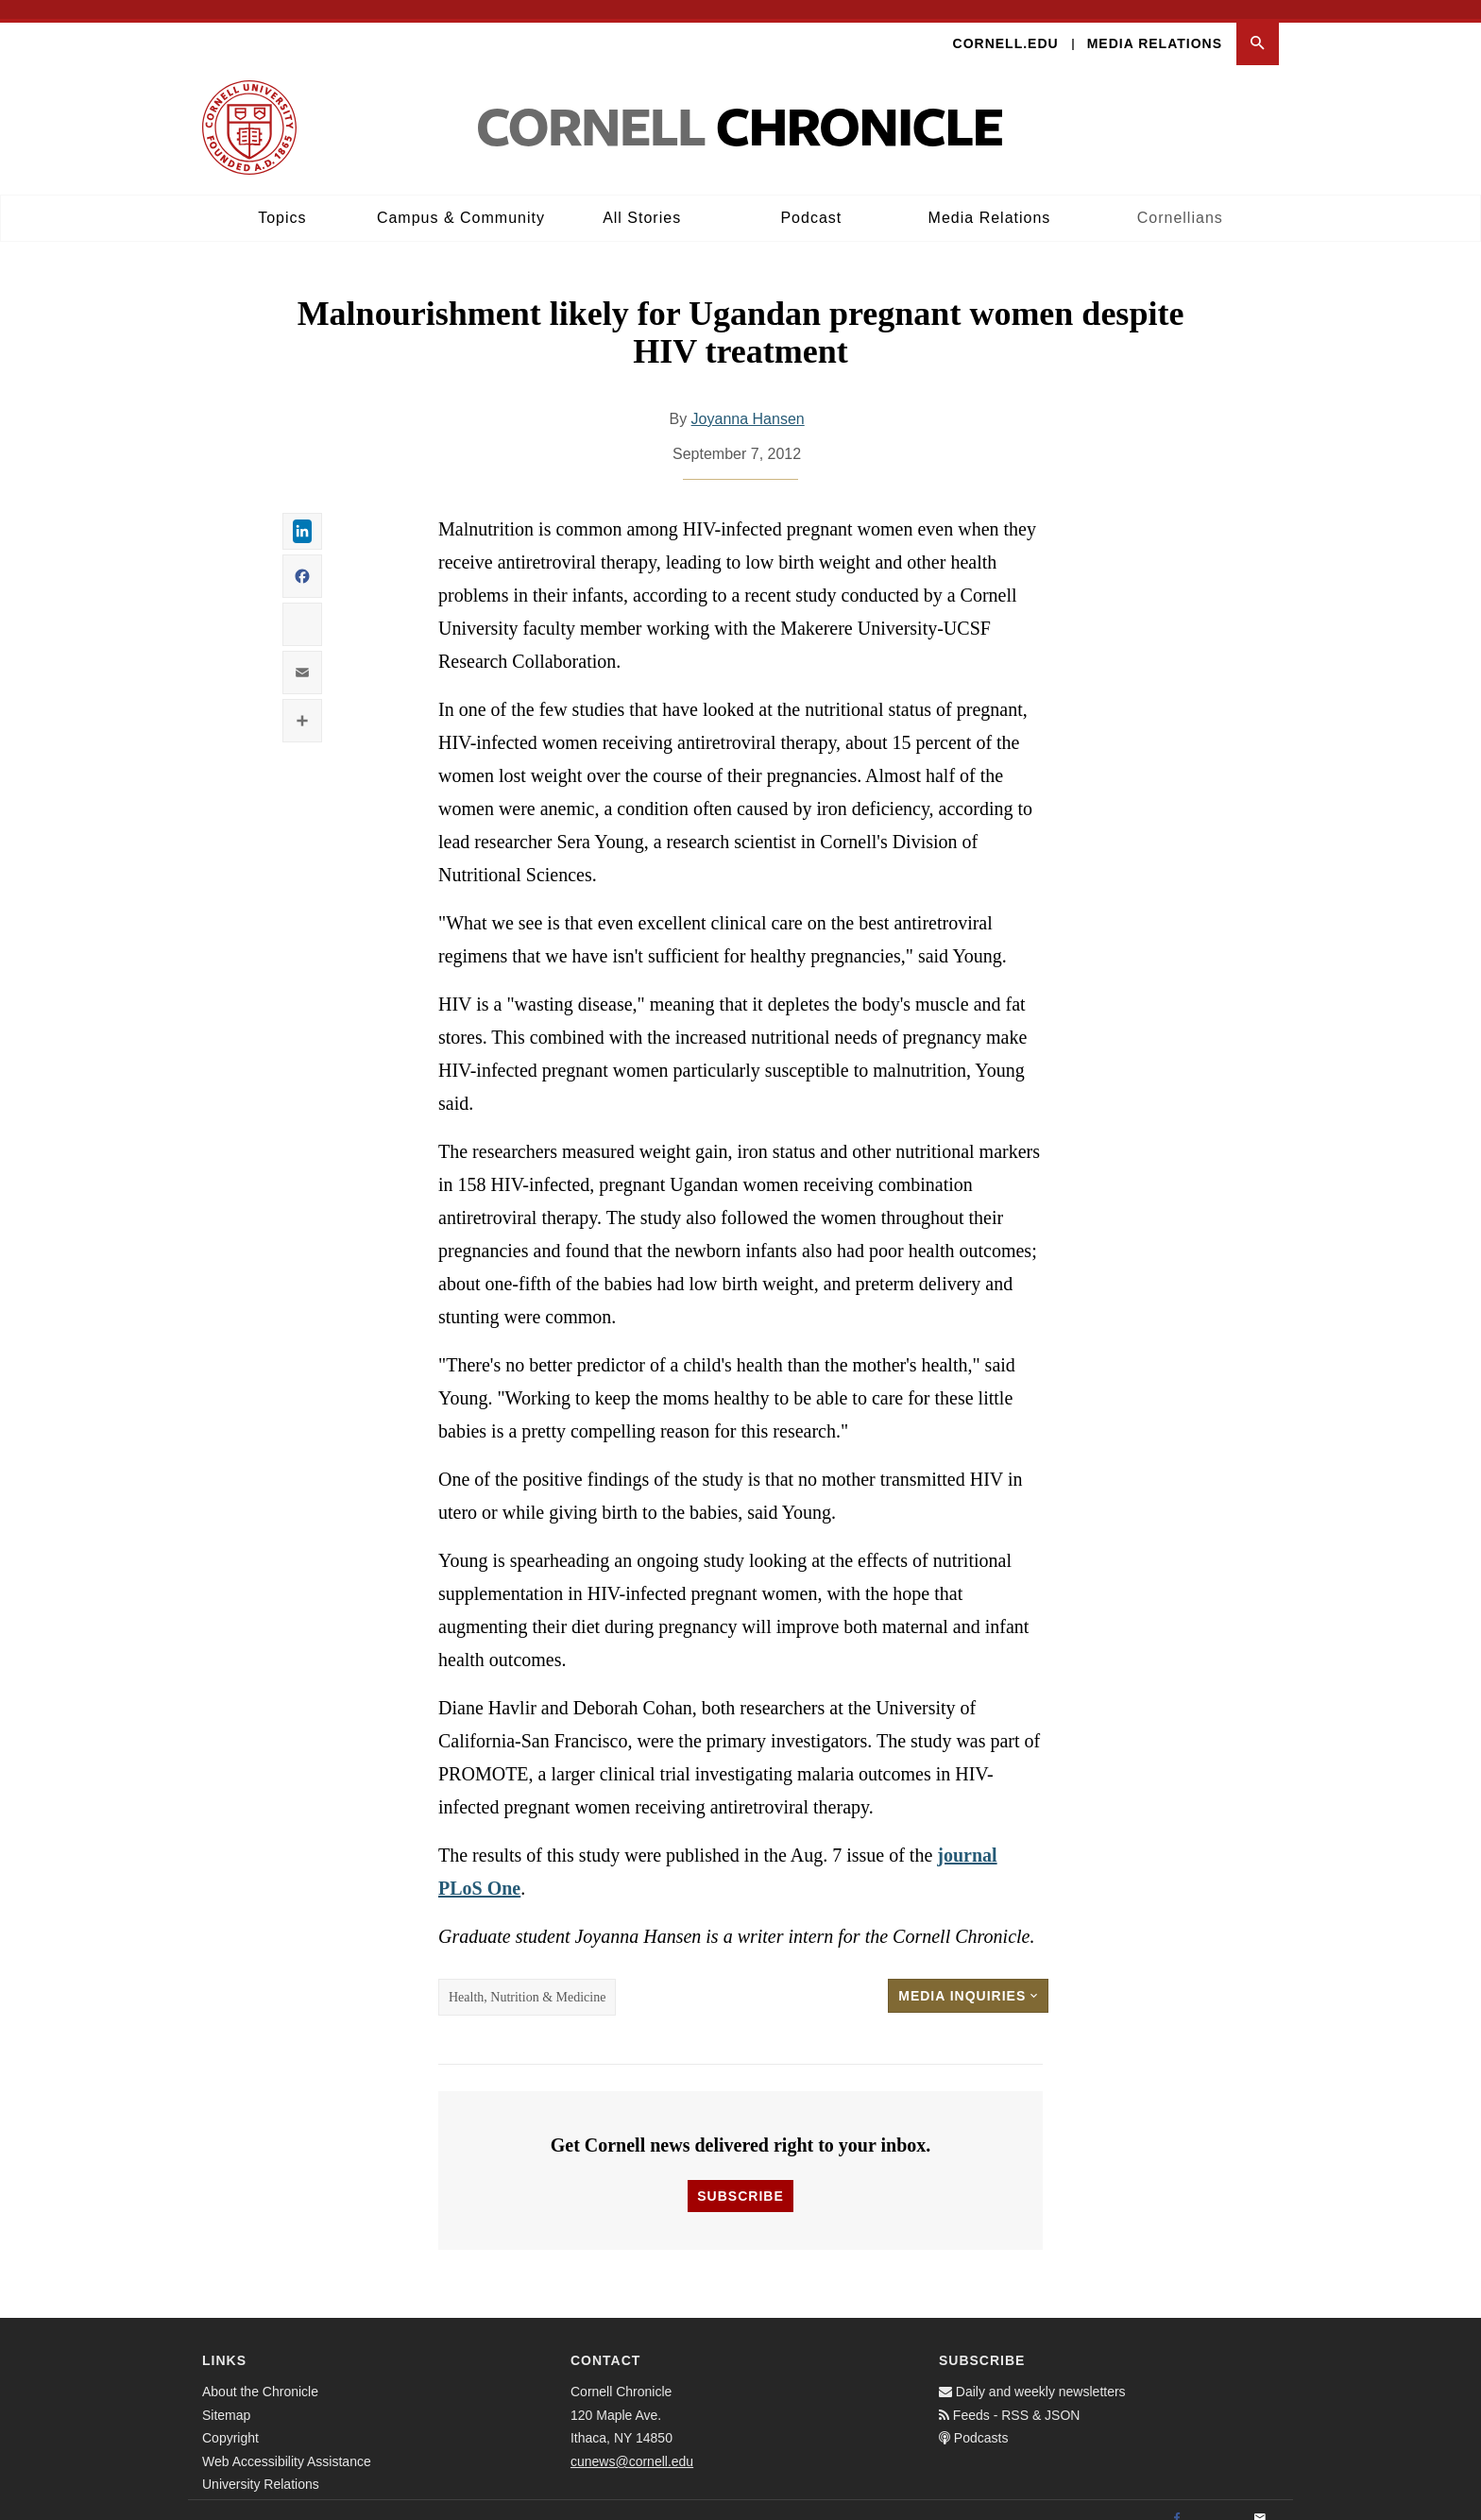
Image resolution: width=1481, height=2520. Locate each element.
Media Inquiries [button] (968, 1976)
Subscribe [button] (740, 2178)
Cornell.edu (1006, 24)
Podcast (811, 199)
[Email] (1260, 2501)
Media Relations (1154, 24)
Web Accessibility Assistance (286, 2442)
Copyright (230, 2419)
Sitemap (226, 2396)
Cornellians (1180, 199)
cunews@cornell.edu (631, 2442)
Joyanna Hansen (748, 400)
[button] (1257, 25)
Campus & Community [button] (461, 199)
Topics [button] (282, 199)
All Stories (642, 199)
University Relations (260, 2466)
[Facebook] (1177, 2501)
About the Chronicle (260, 2373)
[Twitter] (1218, 2501)
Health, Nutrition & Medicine (527, 1978)
